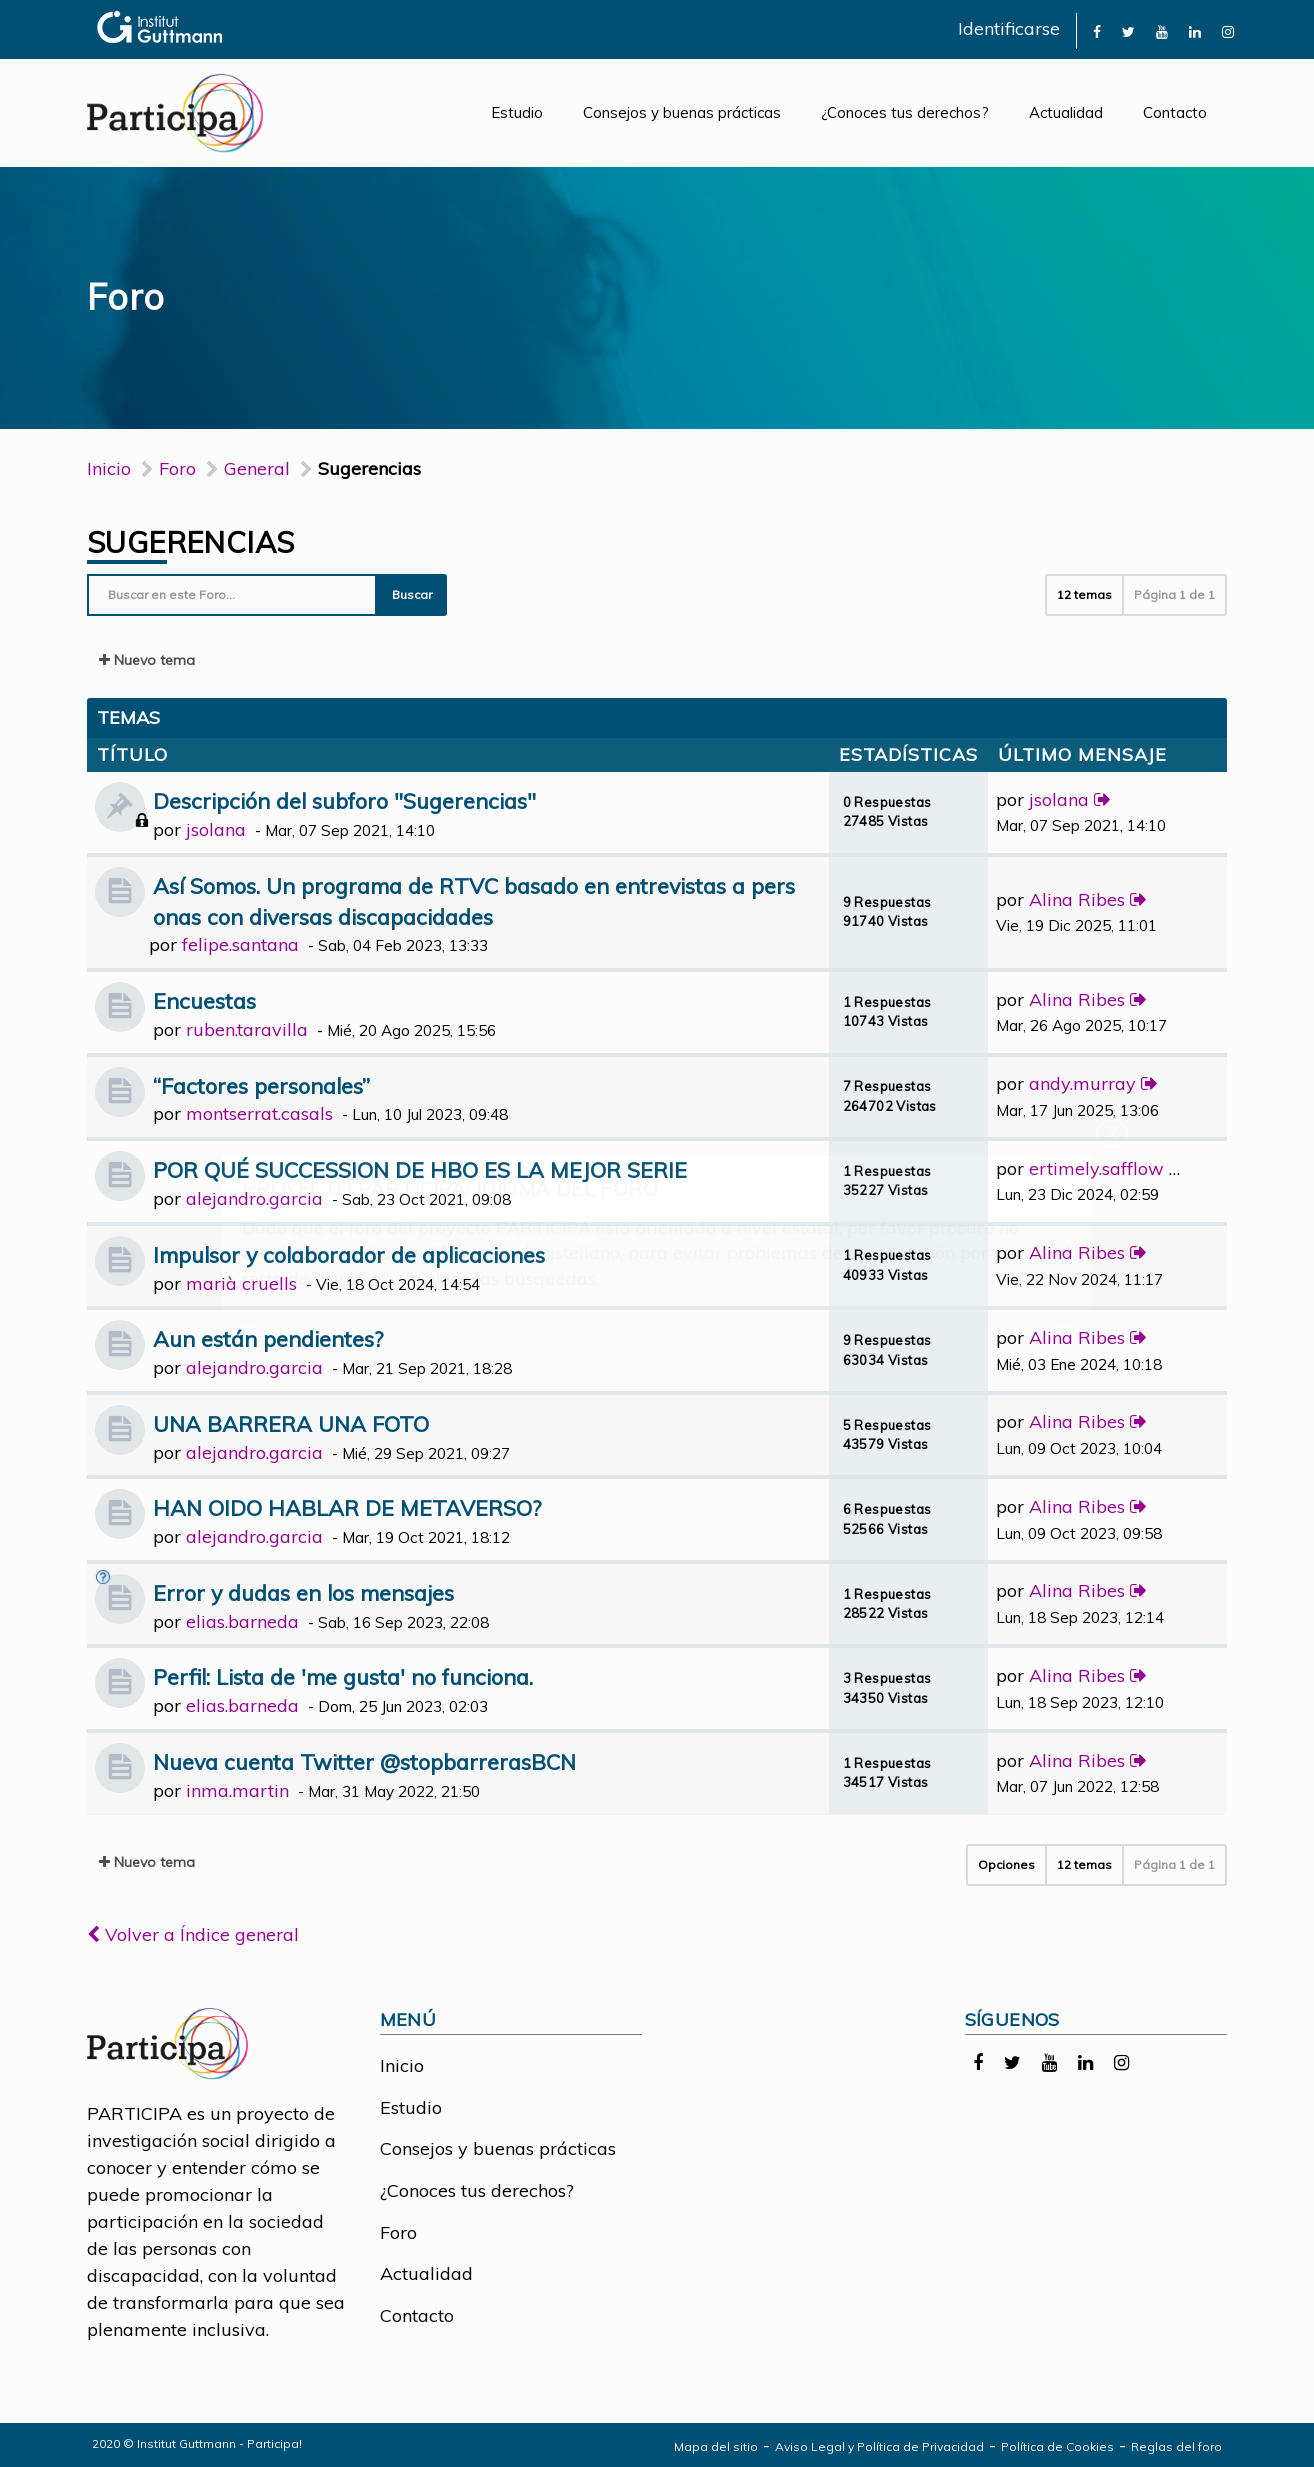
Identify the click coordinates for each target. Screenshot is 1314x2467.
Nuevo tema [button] (147, 660)
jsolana (216, 829)
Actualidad (1066, 112)
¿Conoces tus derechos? (905, 112)
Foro (398, 2232)
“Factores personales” (261, 1085)
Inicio (109, 468)
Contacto (1175, 112)
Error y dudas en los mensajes (303, 1592)
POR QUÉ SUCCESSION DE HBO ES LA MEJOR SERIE (420, 1169)
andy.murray (1082, 1083)
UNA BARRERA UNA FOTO (291, 1423)
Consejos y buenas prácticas (682, 112)
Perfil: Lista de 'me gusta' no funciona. (343, 1676)
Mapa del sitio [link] (716, 2446)
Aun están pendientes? (268, 1338)
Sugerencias (190, 542)
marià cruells (241, 1283)
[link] (1097, 30)
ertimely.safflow (1096, 1168)
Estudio (517, 112)
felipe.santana (240, 944)
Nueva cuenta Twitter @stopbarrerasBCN (364, 1761)
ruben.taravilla (247, 1029)
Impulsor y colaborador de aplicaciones (349, 1254)
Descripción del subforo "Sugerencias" (344, 800)
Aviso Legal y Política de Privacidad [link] (879, 2446)
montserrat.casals (259, 1113)
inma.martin (237, 1790)
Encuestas (204, 1000)
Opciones (1006, 1864)
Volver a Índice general (193, 1934)
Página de (1174, 594)
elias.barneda (242, 1621)
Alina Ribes (1077, 899)
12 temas (1084, 594)
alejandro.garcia (254, 1198)
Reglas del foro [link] (1176, 2446)
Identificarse (1009, 28)
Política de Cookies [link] (1057, 2446)
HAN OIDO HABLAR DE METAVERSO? (347, 1507)
